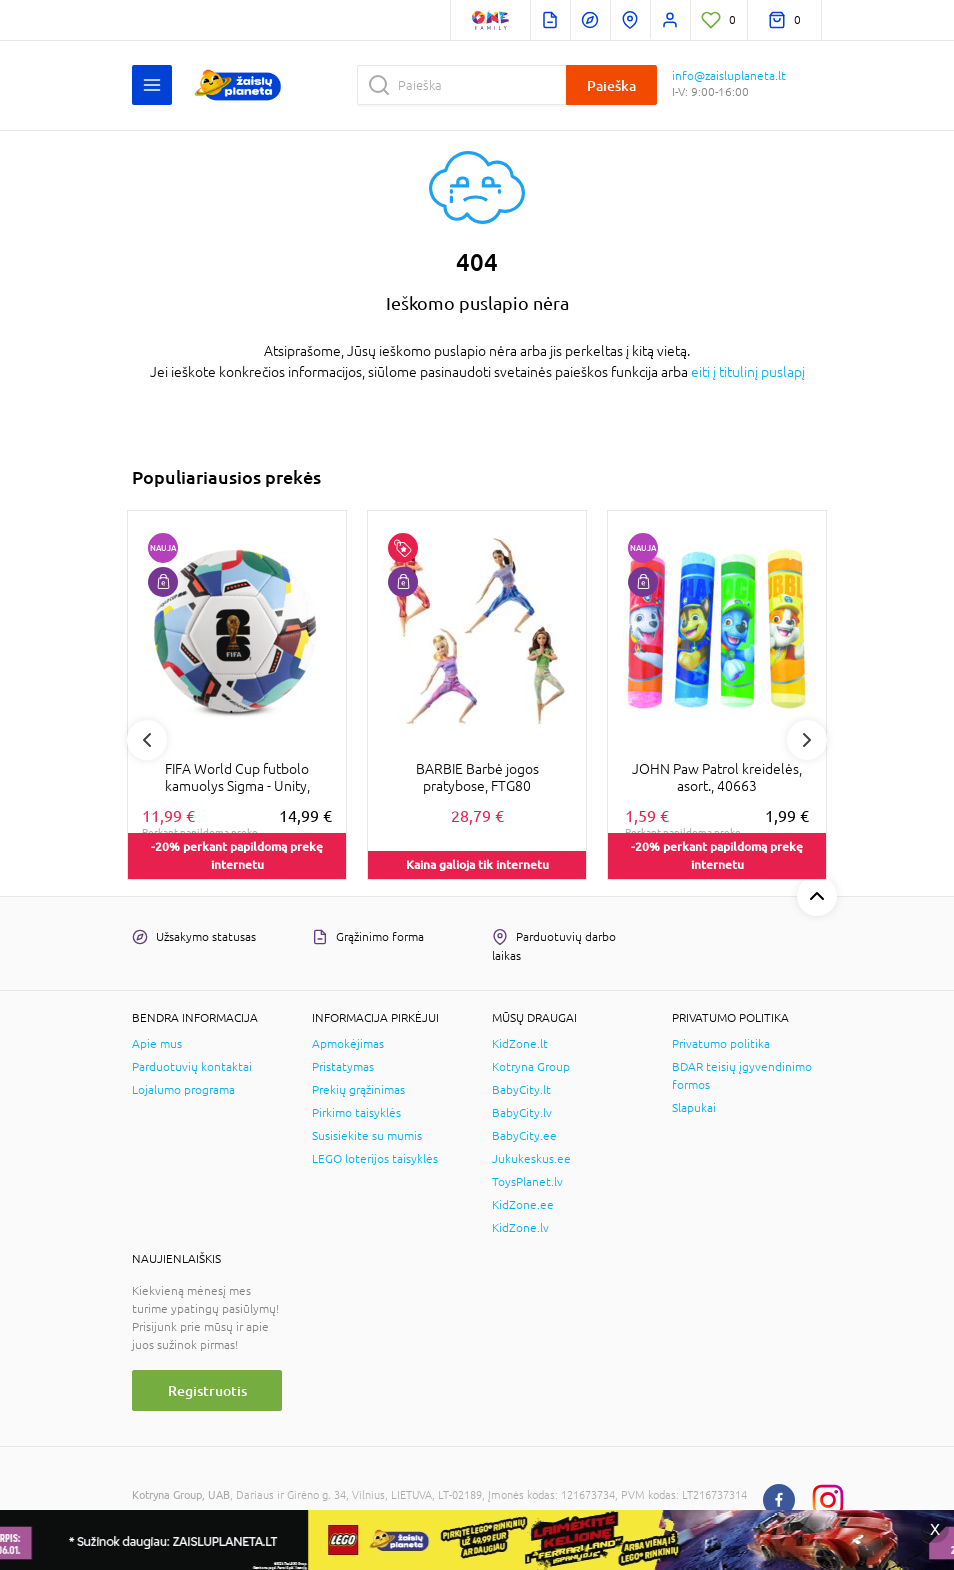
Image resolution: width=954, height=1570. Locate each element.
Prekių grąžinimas (358, 1090)
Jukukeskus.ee (531, 1159)
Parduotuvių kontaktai (192, 1067)
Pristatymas (343, 1067)
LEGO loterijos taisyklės (375, 1159)
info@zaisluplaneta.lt (729, 76)
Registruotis (207, 1390)
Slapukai (694, 1108)
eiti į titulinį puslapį (748, 372)
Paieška (611, 85)
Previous (147, 740)
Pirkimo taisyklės (356, 1113)
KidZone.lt (520, 1044)
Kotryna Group (531, 1067)
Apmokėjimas (348, 1044)
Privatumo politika (721, 1044)
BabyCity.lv (522, 1113)
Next (807, 740)
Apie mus (157, 1044)
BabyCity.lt (521, 1090)
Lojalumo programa (183, 1090)
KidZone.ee (523, 1205)
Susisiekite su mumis (367, 1136)
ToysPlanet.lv (527, 1182)
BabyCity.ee (524, 1136)
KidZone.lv (520, 1228)
